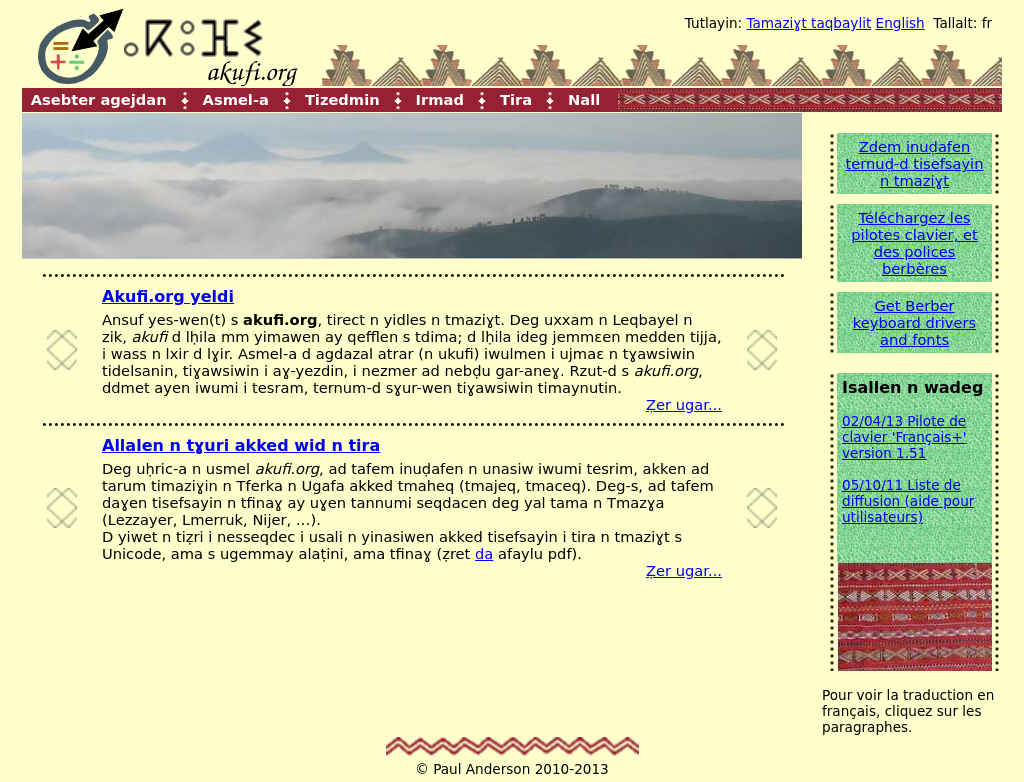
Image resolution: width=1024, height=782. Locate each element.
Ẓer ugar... (684, 404)
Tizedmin (342, 98)
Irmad (440, 98)
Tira (516, 98)
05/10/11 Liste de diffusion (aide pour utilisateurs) (908, 501)
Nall (584, 98)
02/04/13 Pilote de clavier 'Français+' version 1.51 (904, 437)
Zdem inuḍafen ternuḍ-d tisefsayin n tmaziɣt (915, 163)
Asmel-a (236, 98)
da (484, 553)
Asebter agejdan (99, 98)
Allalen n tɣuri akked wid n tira (241, 445)
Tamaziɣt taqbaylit (808, 23)
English (900, 23)
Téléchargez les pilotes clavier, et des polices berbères (914, 243)
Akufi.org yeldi (168, 296)
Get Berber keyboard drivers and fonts (914, 322)
